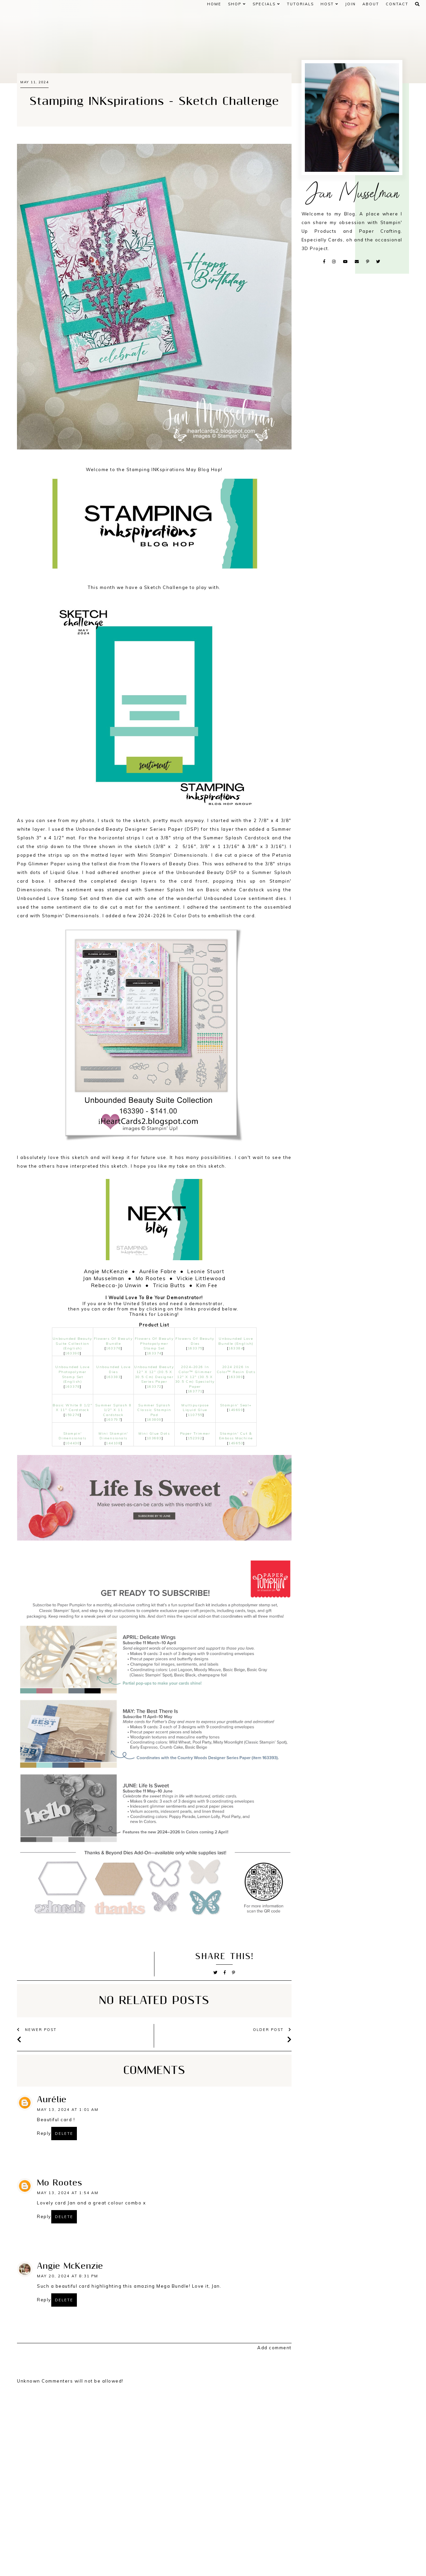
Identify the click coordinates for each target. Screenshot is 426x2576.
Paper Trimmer (195, 1433)
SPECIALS (266, 4)
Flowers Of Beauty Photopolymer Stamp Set (154, 1343)
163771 (195, 1391)
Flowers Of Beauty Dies (195, 1341)
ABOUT (370, 4)
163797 (113, 1419)
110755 (195, 1415)
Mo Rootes (59, 2183)
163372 (154, 1386)
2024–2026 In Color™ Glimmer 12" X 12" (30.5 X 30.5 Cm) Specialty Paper (195, 1376)
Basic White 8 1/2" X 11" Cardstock (72, 1407)
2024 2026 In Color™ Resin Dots (236, 1369)
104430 (72, 1443)
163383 (113, 1377)
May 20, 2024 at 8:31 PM (67, 2276)
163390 (72, 1353)
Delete (64, 2133)
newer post (37, 2029)
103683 (154, 1438)
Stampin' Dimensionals (73, 1436)
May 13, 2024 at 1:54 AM (68, 2192)
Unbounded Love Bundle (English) (236, 1341)
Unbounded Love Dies (113, 1369)
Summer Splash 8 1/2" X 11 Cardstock (113, 1410)
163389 (235, 1377)
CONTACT (397, 4)
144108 (113, 1443)
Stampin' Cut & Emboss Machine (236, 1436)
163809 (154, 1419)
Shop (237, 4)
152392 (195, 1438)
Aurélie (52, 2100)
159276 (72, 1415)
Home (214, 4)
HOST (329, 4)
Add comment (274, 2347)
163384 (235, 1348)
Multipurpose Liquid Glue (195, 1407)
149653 (235, 1443)
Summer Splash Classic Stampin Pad (154, 1410)
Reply (44, 2133)
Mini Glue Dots (154, 1433)
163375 (195, 1348)
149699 (235, 1410)
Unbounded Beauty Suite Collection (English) (73, 1343)
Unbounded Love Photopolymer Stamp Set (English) (72, 1374)
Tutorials (300, 4)
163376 (113, 1348)
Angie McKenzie (70, 2266)
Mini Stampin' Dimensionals (113, 1436)
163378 (72, 1386)
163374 (154, 1353)
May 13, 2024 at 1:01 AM (68, 2109)
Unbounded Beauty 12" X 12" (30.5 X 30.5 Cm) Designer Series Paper (154, 1374)
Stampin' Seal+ (236, 1405)
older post (272, 2029)
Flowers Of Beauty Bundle (113, 1341)
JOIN (350, 4)
